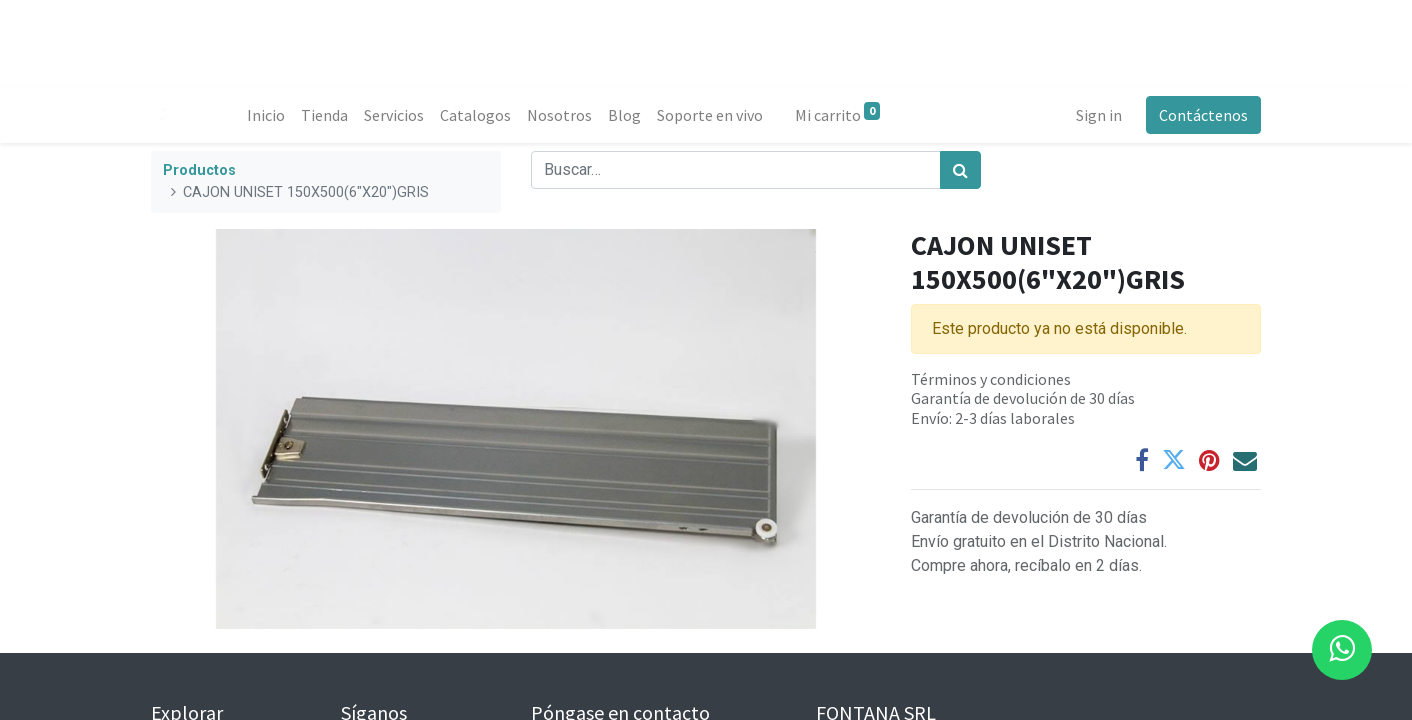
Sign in (1099, 115)
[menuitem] (266, 115)
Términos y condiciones (991, 379)
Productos (199, 170)
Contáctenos (1203, 115)
